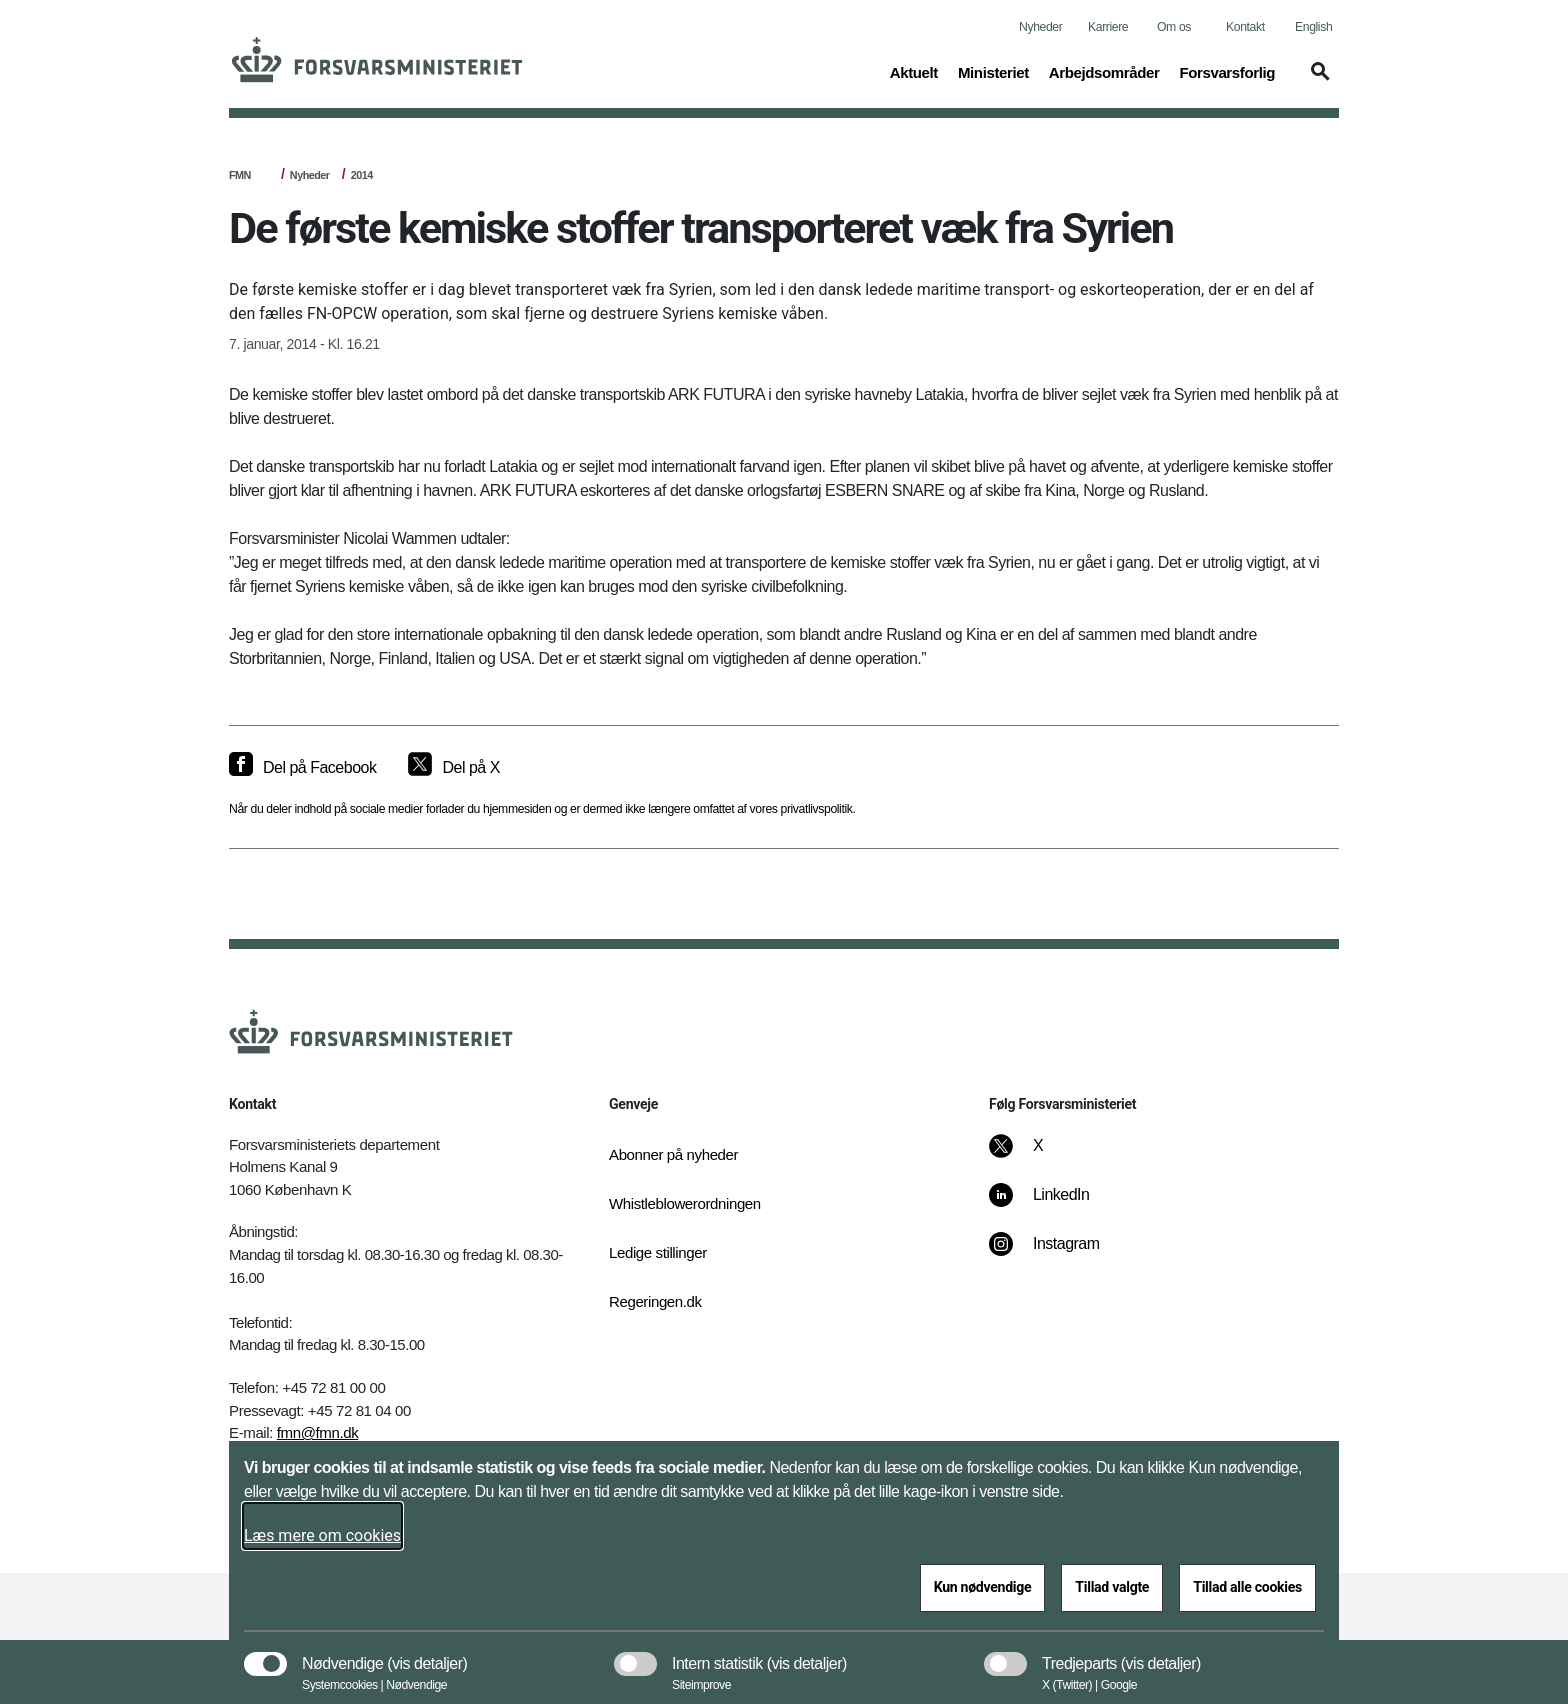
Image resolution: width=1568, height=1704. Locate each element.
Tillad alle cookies (1247, 1587)
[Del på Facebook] (302, 768)
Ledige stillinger (658, 1252)
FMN (240, 175)
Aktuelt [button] (914, 71)
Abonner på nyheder (673, 1154)
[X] (1039, 1156)
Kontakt (1245, 27)
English (1313, 27)
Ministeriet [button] (993, 71)
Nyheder (1040, 27)
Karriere (1108, 27)
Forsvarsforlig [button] (1227, 71)
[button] (1317, 81)
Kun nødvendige (983, 1587)
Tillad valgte (1112, 1587)
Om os (1174, 27)
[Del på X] (453, 768)
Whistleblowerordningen (685, 1203)
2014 (362, 175)
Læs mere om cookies (322, 1535)
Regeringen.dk (655, 1301)
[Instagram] (1058, 1254)
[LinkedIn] (1053, 1205)
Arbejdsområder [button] (1104, 71)
